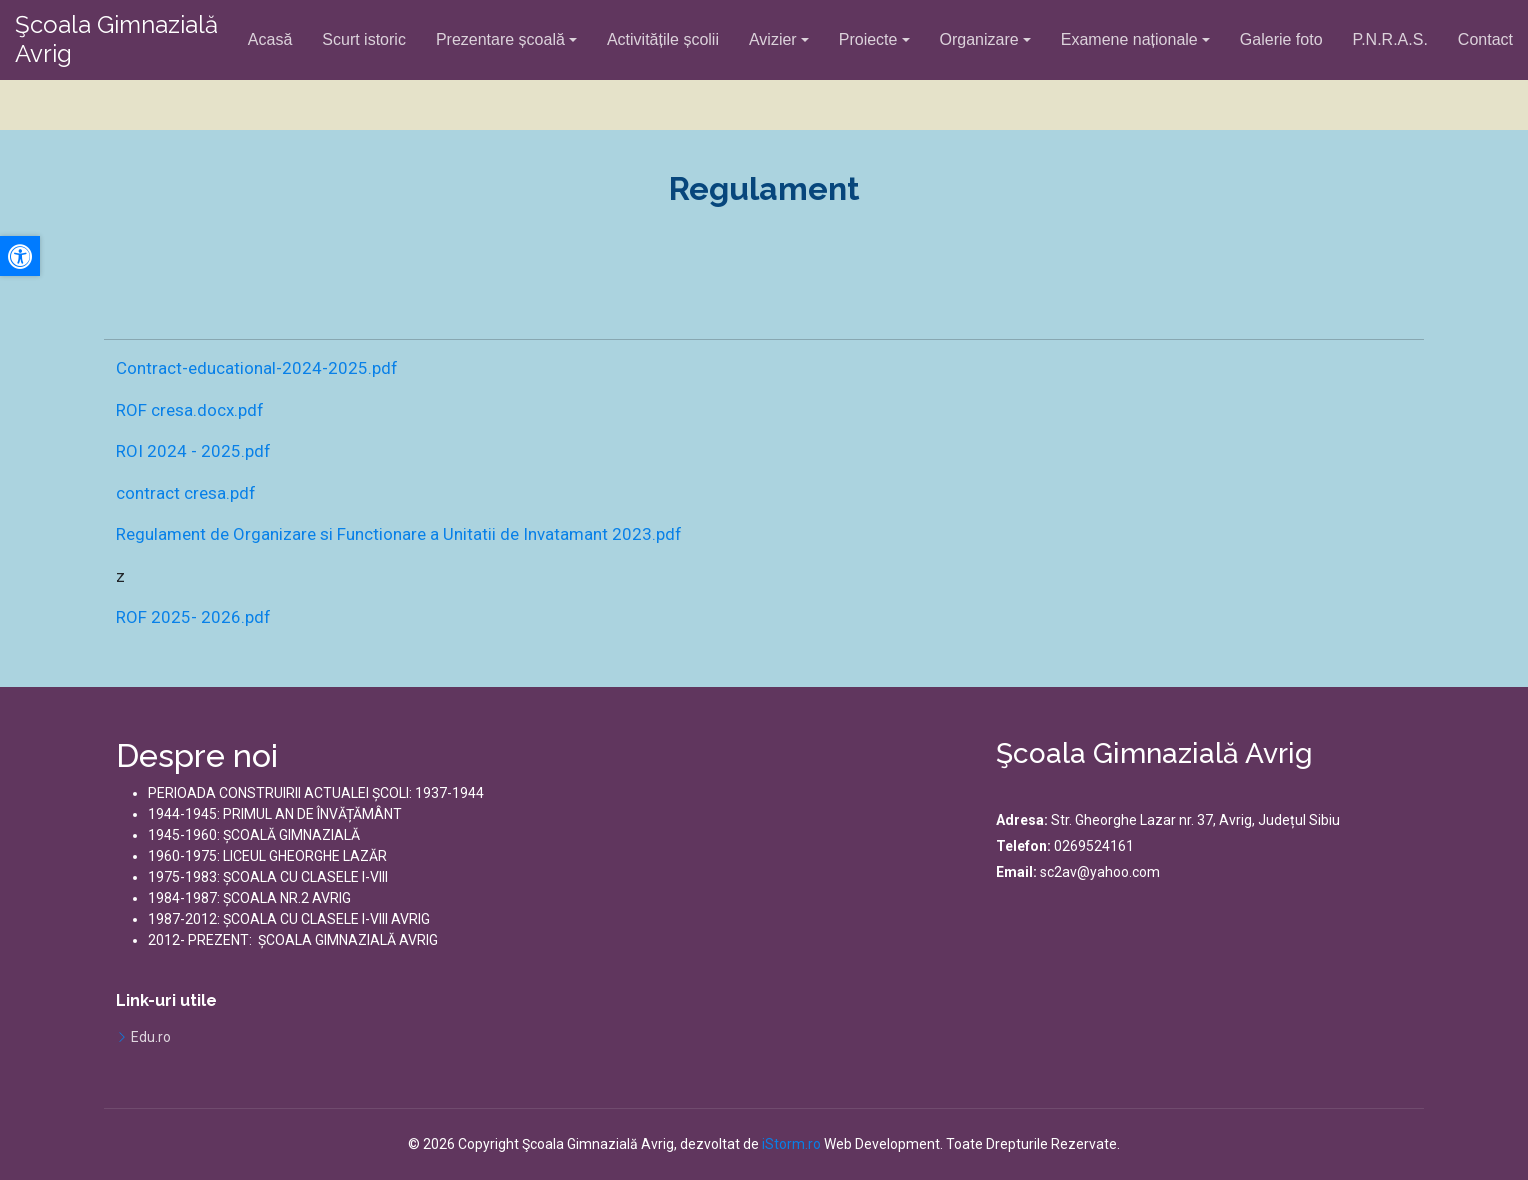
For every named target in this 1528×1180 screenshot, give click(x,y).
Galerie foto (1281, 39)
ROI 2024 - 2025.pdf (193, 451)
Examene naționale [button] (1129, 39)
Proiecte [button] (868, 39)
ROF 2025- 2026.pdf (193, 617)
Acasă (270, 39)
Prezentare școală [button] (500, 39)
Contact (1485, 39)
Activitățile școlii (663, 39)
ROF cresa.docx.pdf (190, 410)
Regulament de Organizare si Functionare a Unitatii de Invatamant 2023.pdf (399, 534)
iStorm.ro (791, 1144)
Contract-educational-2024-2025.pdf (257, 368)
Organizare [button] (979, 39)
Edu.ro (151, 1037)
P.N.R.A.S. (1390, 39)
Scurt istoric (364, 39)
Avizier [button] (773, 39)
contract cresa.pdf (186, 493)
